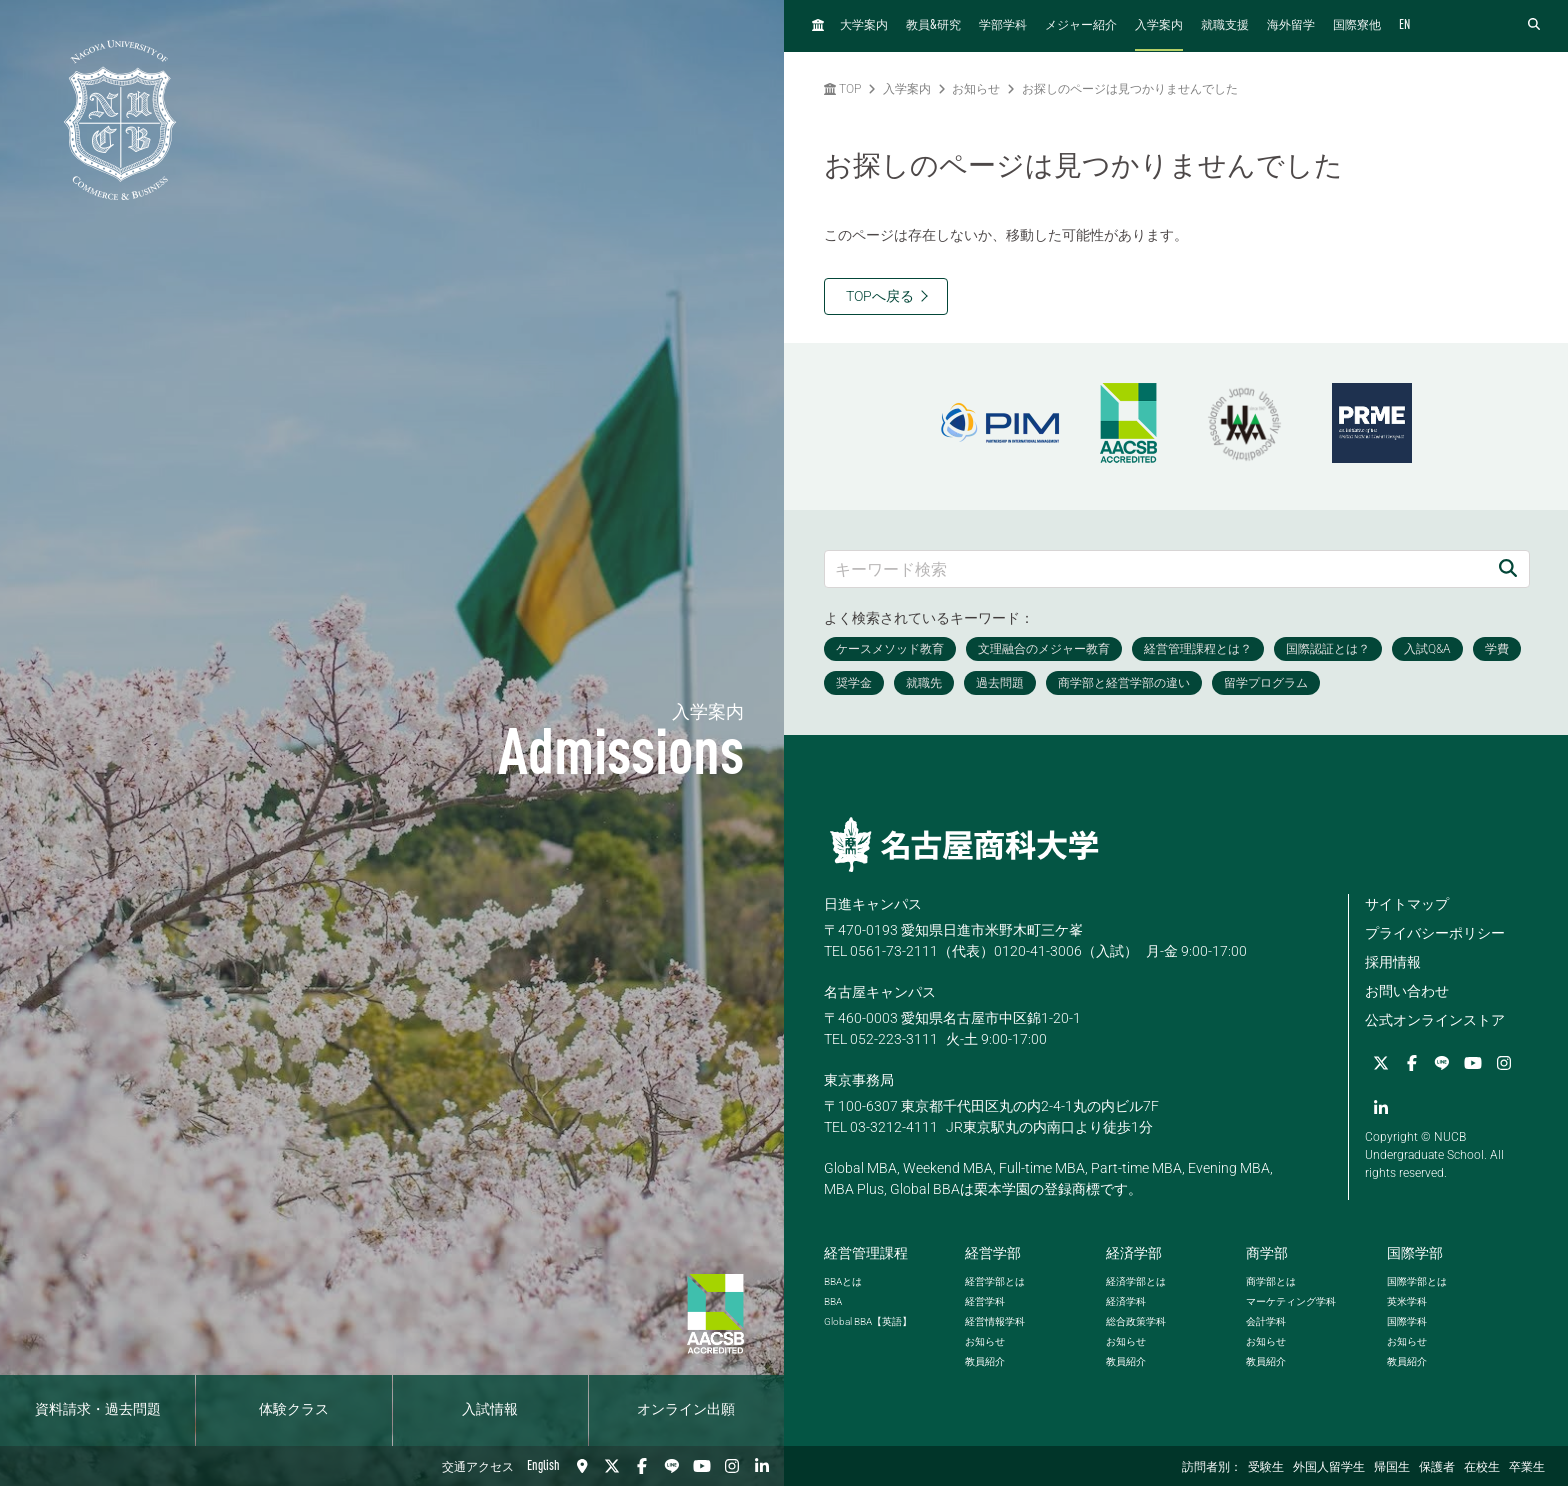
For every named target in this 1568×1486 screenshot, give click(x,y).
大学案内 (864, 26)
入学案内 (1159, 26)
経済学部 (1134, 1253)
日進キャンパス (873, 904)
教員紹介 (985, 1361)
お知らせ (976, 89)
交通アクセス (478, 1468)
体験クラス (294, 1410)
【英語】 (868, 1321)
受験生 (1266, 1468)
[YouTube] (702, 1466)
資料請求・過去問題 (98, 1410)
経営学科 (985, 1301)
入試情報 (490, 1410)
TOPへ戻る (880, 296)
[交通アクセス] (582, 1466)
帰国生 (1392, 1468)
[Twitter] (612, 1466)
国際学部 (1415, 1253)
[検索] (1508, 568)
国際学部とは (1417, 1281)
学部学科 (1003, 26)
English (543, 1466)
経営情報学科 (995, 1321)
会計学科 (1266, 1321)
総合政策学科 (1136, 1321)
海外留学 (1291, 26)
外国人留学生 (1329, 1468)
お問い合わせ (1407, 991)
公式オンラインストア (1435, 1020)
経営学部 (993, 1253)
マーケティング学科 (1291, 1301)
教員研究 (933, 25)
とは (843, 1281)
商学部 (1267, 1253)
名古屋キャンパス (880, 992)
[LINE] (672, 1466)
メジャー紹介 (1081, 26)
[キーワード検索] (1156, 568)
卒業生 (1527, 1468)
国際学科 (1407, 1321)
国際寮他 (1357, 26)
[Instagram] (732, 1466)
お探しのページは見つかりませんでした (1130, 89)
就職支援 (1225, 26)
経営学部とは (995, 1281)
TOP (842, 89)
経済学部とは (1136, 1281)
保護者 (1437, 1468)
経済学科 (1126, 1301)
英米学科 (1407, 1301)
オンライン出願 (686, 1410)
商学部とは (1271, 1281)
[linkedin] (762, 1466)
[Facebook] (642, 1466)
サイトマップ (1407, 904)
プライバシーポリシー (1435, 933)
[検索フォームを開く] (1534, 25)
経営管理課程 (866, 1253)
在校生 (1482, 1468)
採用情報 (1393, 962)
